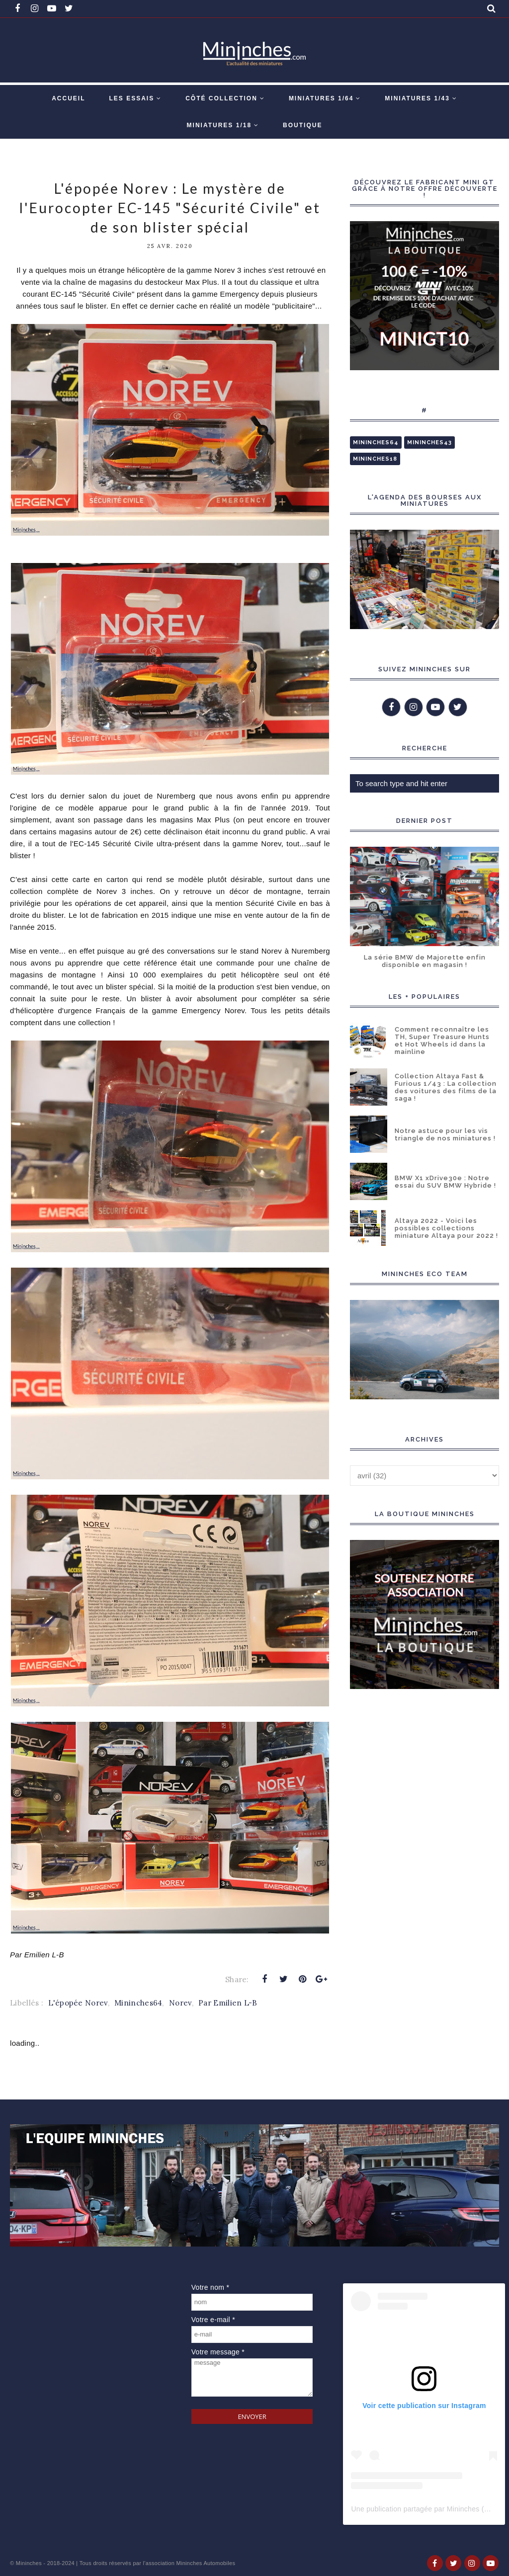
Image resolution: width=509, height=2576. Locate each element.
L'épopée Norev (77, 2003)
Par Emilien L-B (227, 2003)
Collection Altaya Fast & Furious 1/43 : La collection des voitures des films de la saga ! (446, 1087)
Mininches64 (138, 2003)
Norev (180, 2003)
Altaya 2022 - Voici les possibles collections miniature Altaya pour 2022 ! (446, 1228)
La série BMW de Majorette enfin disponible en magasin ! (425, 961)
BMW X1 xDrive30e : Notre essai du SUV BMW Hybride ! (445, 1181)
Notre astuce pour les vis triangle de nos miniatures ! (445, 1134)
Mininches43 (429, 442)
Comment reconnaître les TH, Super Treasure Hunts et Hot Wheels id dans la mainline (442, 1040)
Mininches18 (375, 459)
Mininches (29, 2563)
